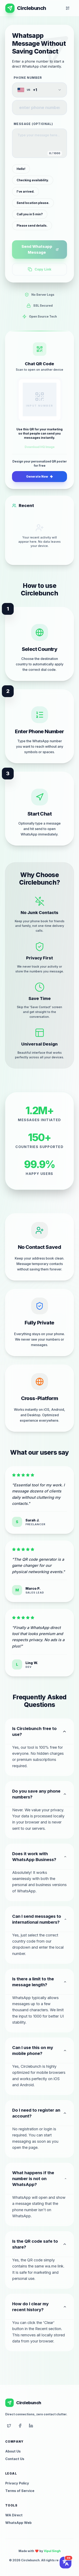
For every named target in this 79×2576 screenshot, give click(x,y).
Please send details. (32, 225)
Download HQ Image (40, 447)
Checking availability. (33, 180)
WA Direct (14, 2515)
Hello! (21, 169)
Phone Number (28, 77)
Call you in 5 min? (30, 214)
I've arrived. (25, 191)
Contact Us (14, 2459)
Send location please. (33, 203)
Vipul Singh (52, 2551)
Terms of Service (19, 2491)
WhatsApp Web (18, 2523)
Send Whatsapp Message (40, 249)
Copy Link (39, 269)
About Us (13, 2451)
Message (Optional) (33, 124)
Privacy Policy (17, 2483)
